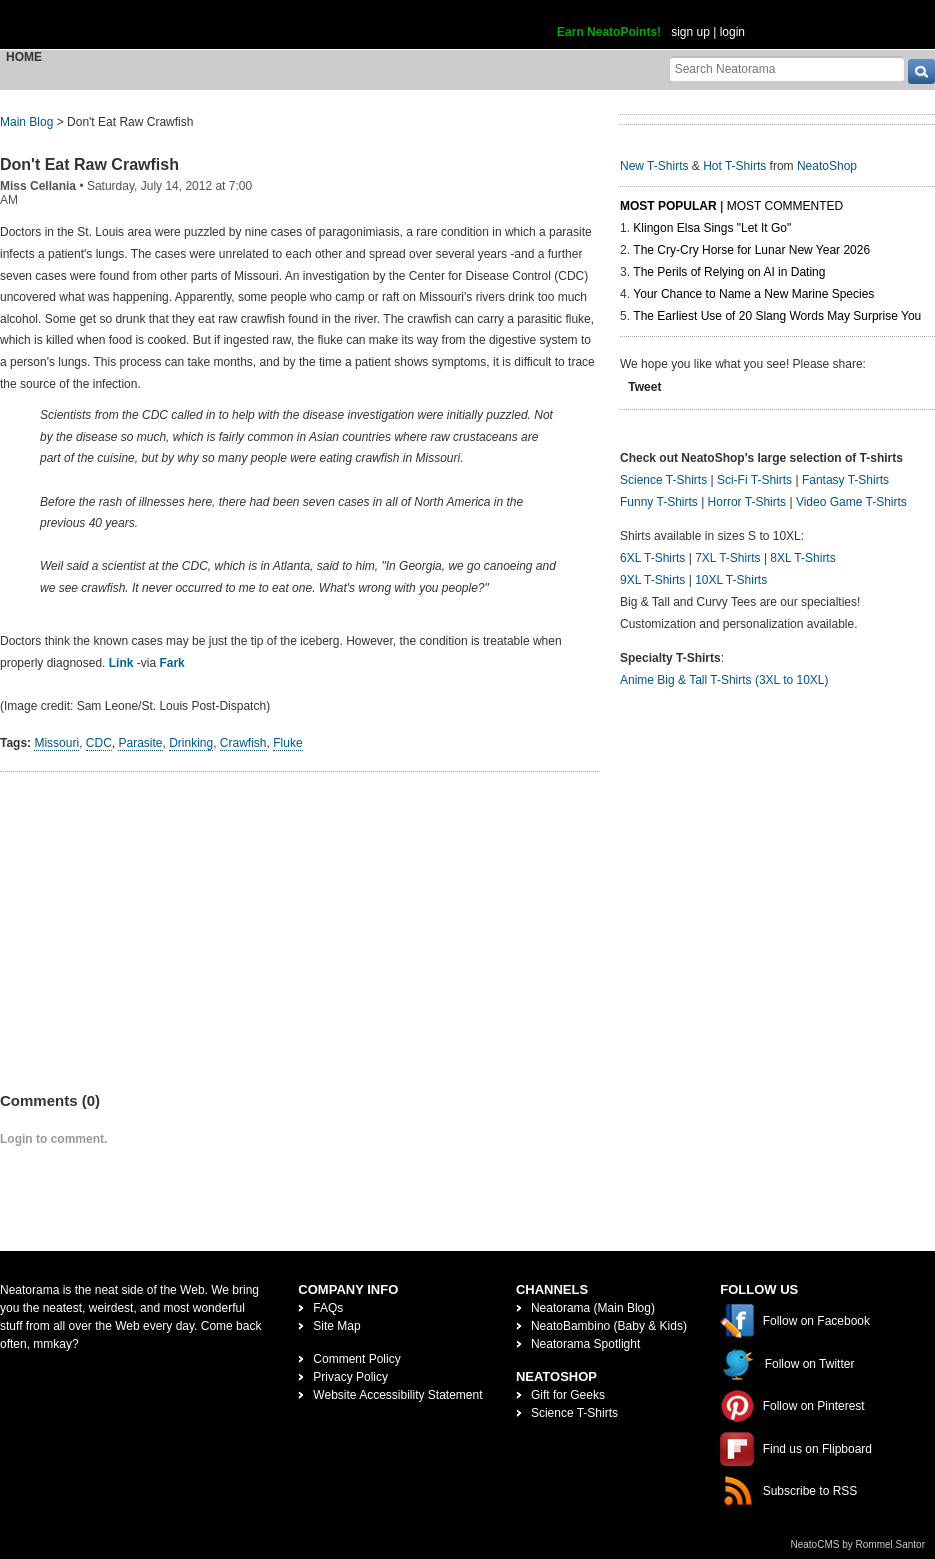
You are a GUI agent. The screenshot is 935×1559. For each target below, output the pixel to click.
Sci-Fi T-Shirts (754, 480)
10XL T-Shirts (731, 580)
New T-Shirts (654, 166)
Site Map (336, 1326)
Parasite (140, 743)
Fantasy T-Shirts (845, 480)
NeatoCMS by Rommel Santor (858, 1544)
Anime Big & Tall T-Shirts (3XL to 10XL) (724, 680)
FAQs (328, 1308)
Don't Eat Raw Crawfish (89, 164)
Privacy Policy (350, 1377)
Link (121, 663)
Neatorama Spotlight (585, 1344)
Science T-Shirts (663, 480)
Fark (171, 663)
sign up (690, 32)
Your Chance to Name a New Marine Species (753, 294)
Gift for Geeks (568, 1395)
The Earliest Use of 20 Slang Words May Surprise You (777, 316)
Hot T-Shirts (734, 166)
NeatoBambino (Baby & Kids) (609, 1326)
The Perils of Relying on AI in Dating (729, 272)
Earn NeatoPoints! (609, 32)
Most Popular (668, 206)
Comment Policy (356, 1359)
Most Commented (785, 206)
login (732, 32)
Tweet (644, 387)
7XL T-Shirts (727, 558)
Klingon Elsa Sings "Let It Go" (712, 228)
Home (24, 57)
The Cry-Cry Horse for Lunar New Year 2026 (751, 250)
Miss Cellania (38, 186)
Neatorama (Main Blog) (593, 1308)
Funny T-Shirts (659, 502)
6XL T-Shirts (652, 558)
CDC (99, 743)
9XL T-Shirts (652, 580)
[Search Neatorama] (787, 68)
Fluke (287, 743)
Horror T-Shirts (747, 502)
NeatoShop (827, 166)
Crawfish (243, 743)
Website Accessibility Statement (397, 1395)
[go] (921, 71)
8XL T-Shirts (802, 558)
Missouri (56, 743)
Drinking (191, 743)
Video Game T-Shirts (851, 502)
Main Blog (26, 122)
